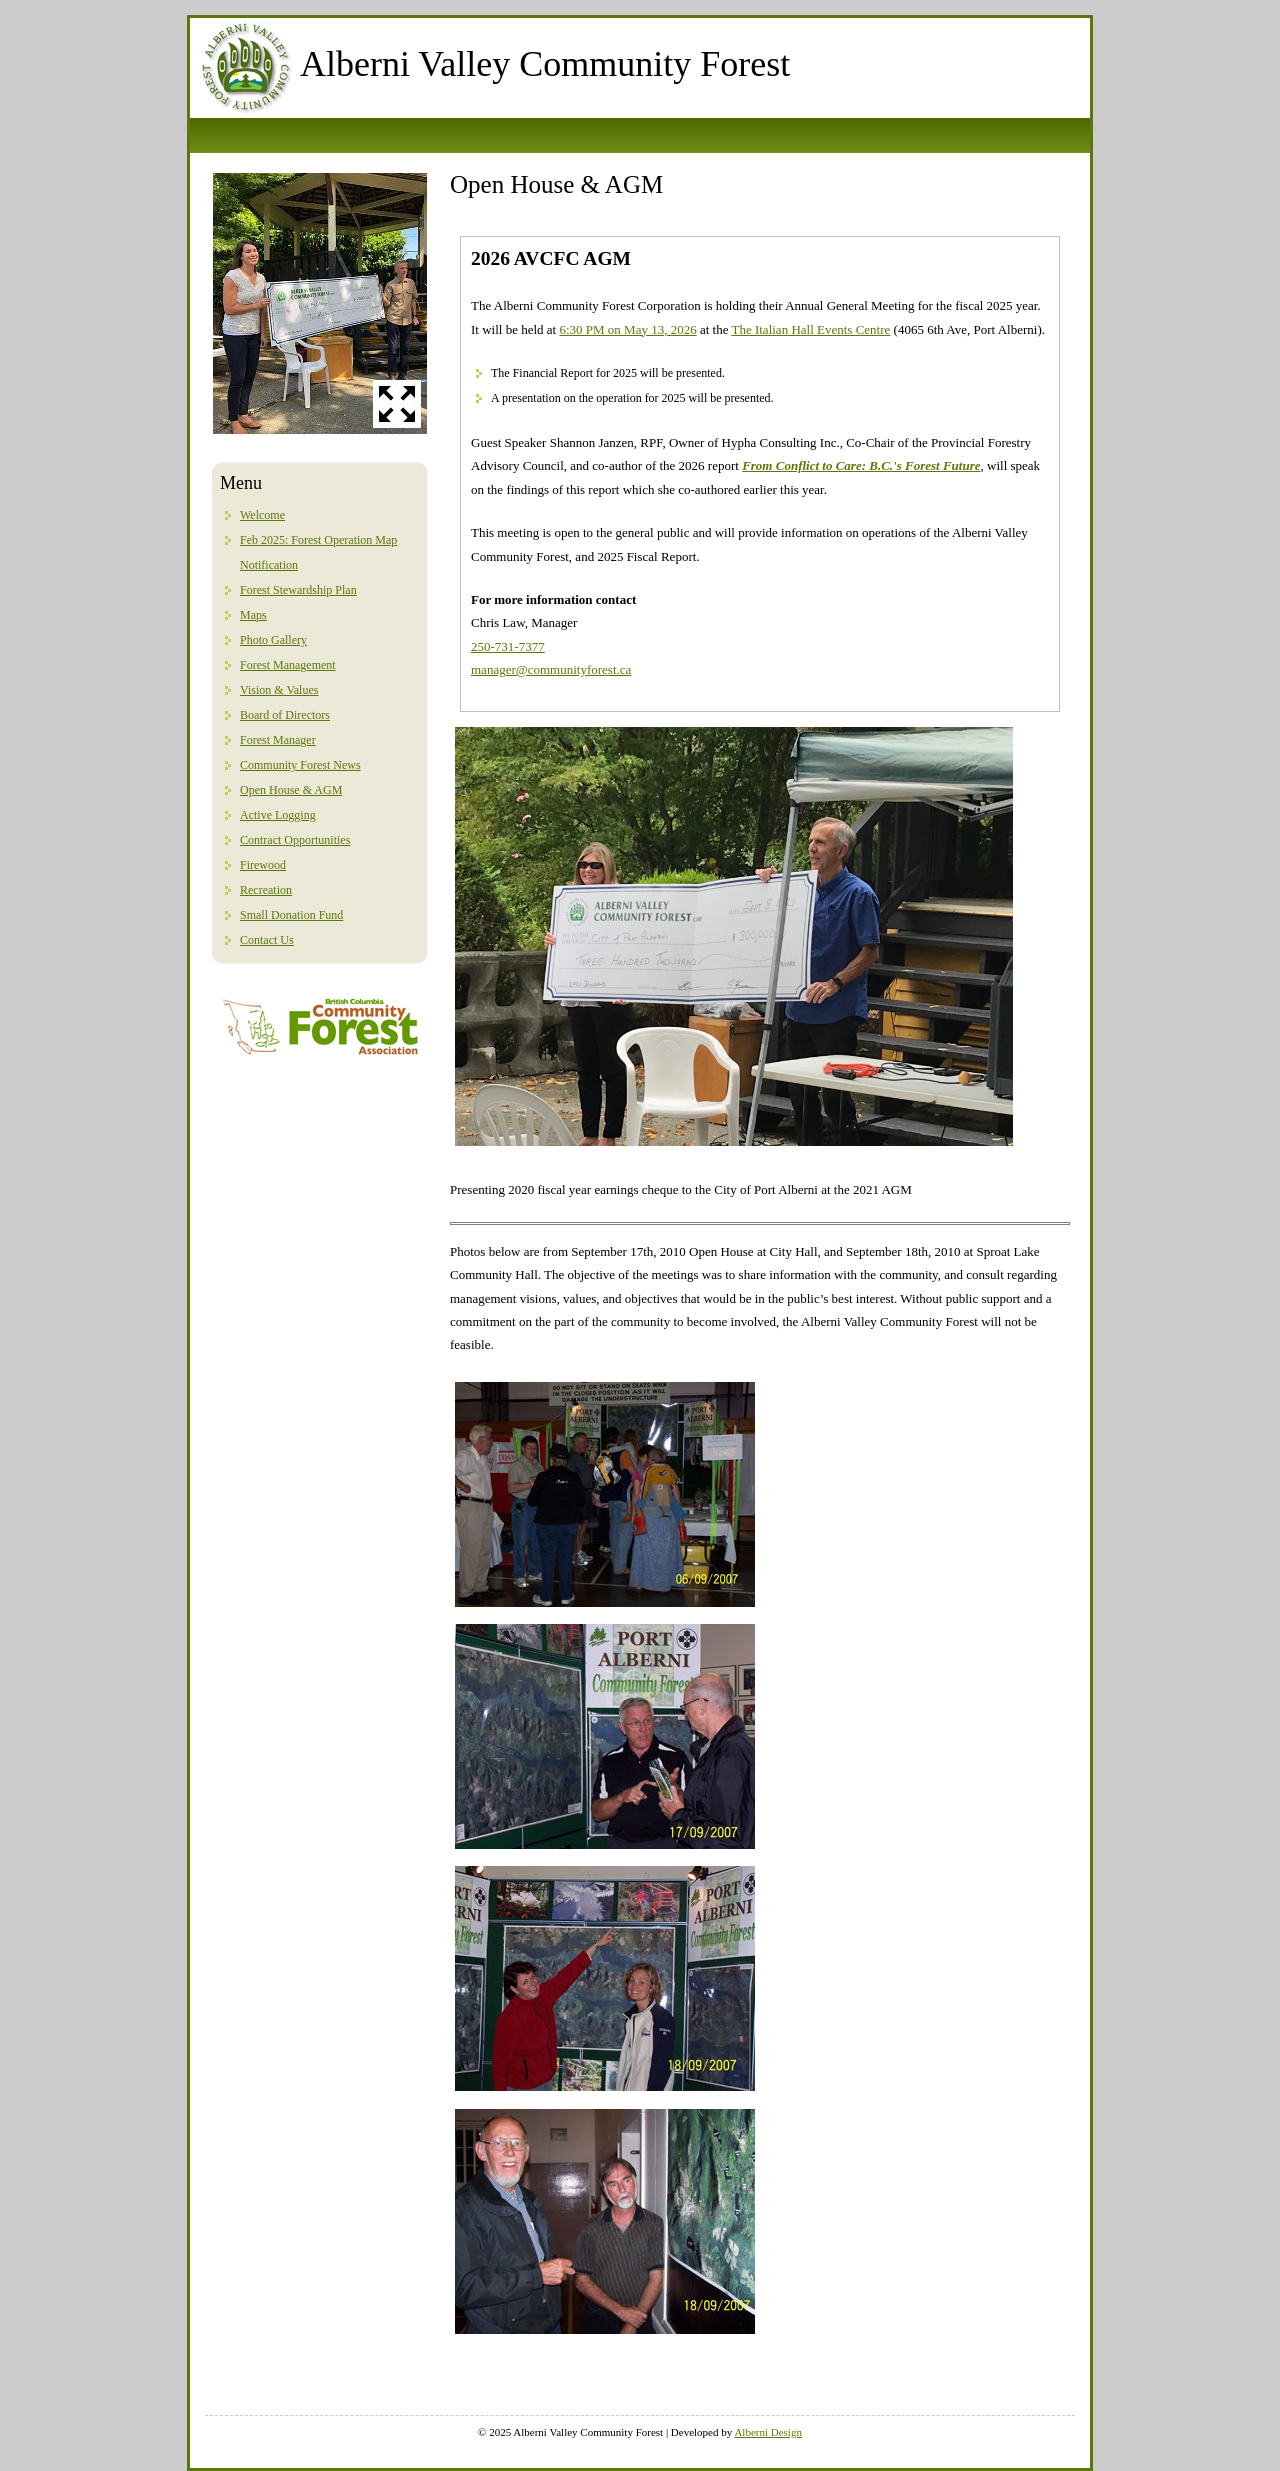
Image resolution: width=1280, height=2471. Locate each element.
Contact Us (267, 940)
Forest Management (288, 665)
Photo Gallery (273, 640)
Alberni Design (768, 2432)
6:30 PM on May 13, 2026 (627, 329)
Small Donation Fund (291, 915)
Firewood (263, 865)
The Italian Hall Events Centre (810, 329)
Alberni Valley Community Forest (545, 64)
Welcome (262, 515)
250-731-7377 (508, 646)
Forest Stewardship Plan (298, 590)
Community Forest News (300, 765)
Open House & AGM (291, 790)
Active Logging (278, 815)
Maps (253, 615)
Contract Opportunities (295, 840)
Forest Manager (278, 740)
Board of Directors (285, 715)
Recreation (266, 890)
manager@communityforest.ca (551, 669)
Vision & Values (279, 690)
